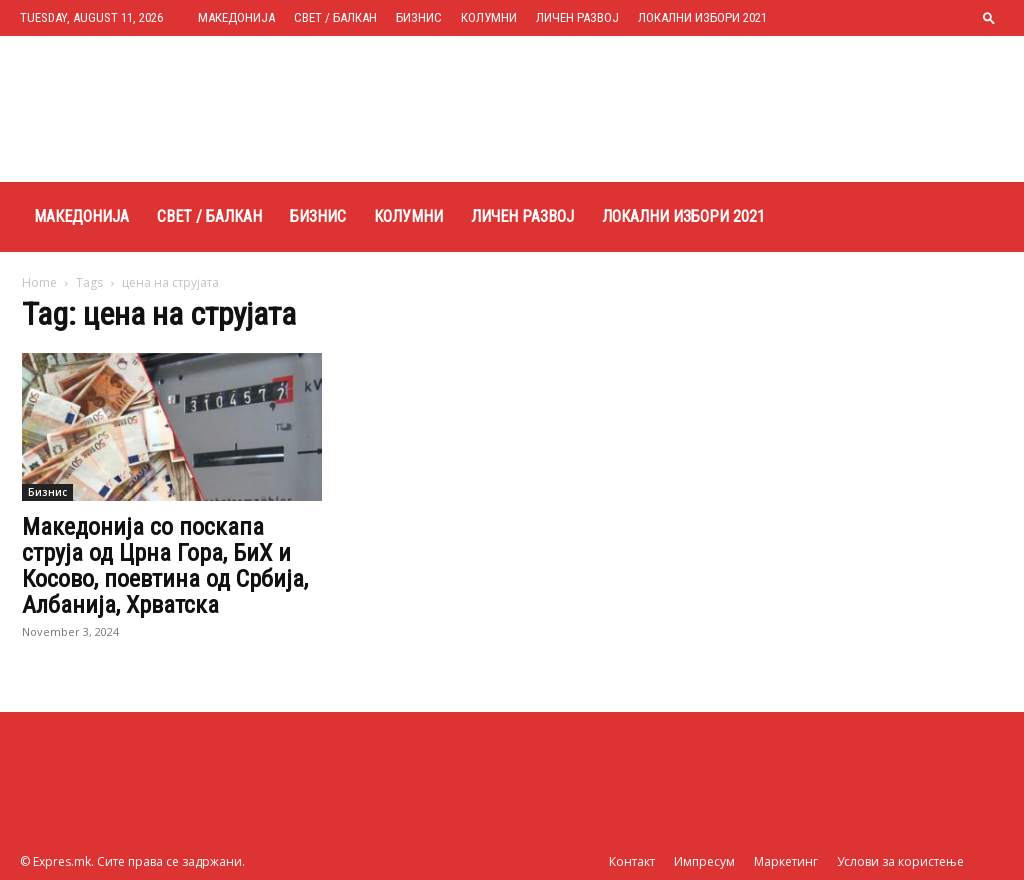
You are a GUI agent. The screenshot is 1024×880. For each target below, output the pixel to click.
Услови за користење (900, 861)
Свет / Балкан (335, 17)
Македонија (236, 17)
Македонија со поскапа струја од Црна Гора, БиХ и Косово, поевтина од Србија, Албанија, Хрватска (165, 566)
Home (39, 282)
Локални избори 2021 (702, 17)
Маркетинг (786, 861)
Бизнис (419, 17)
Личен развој (577, 17)
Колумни (489, 17)
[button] (989, 17)
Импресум (704, 861)
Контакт (632, 861)
